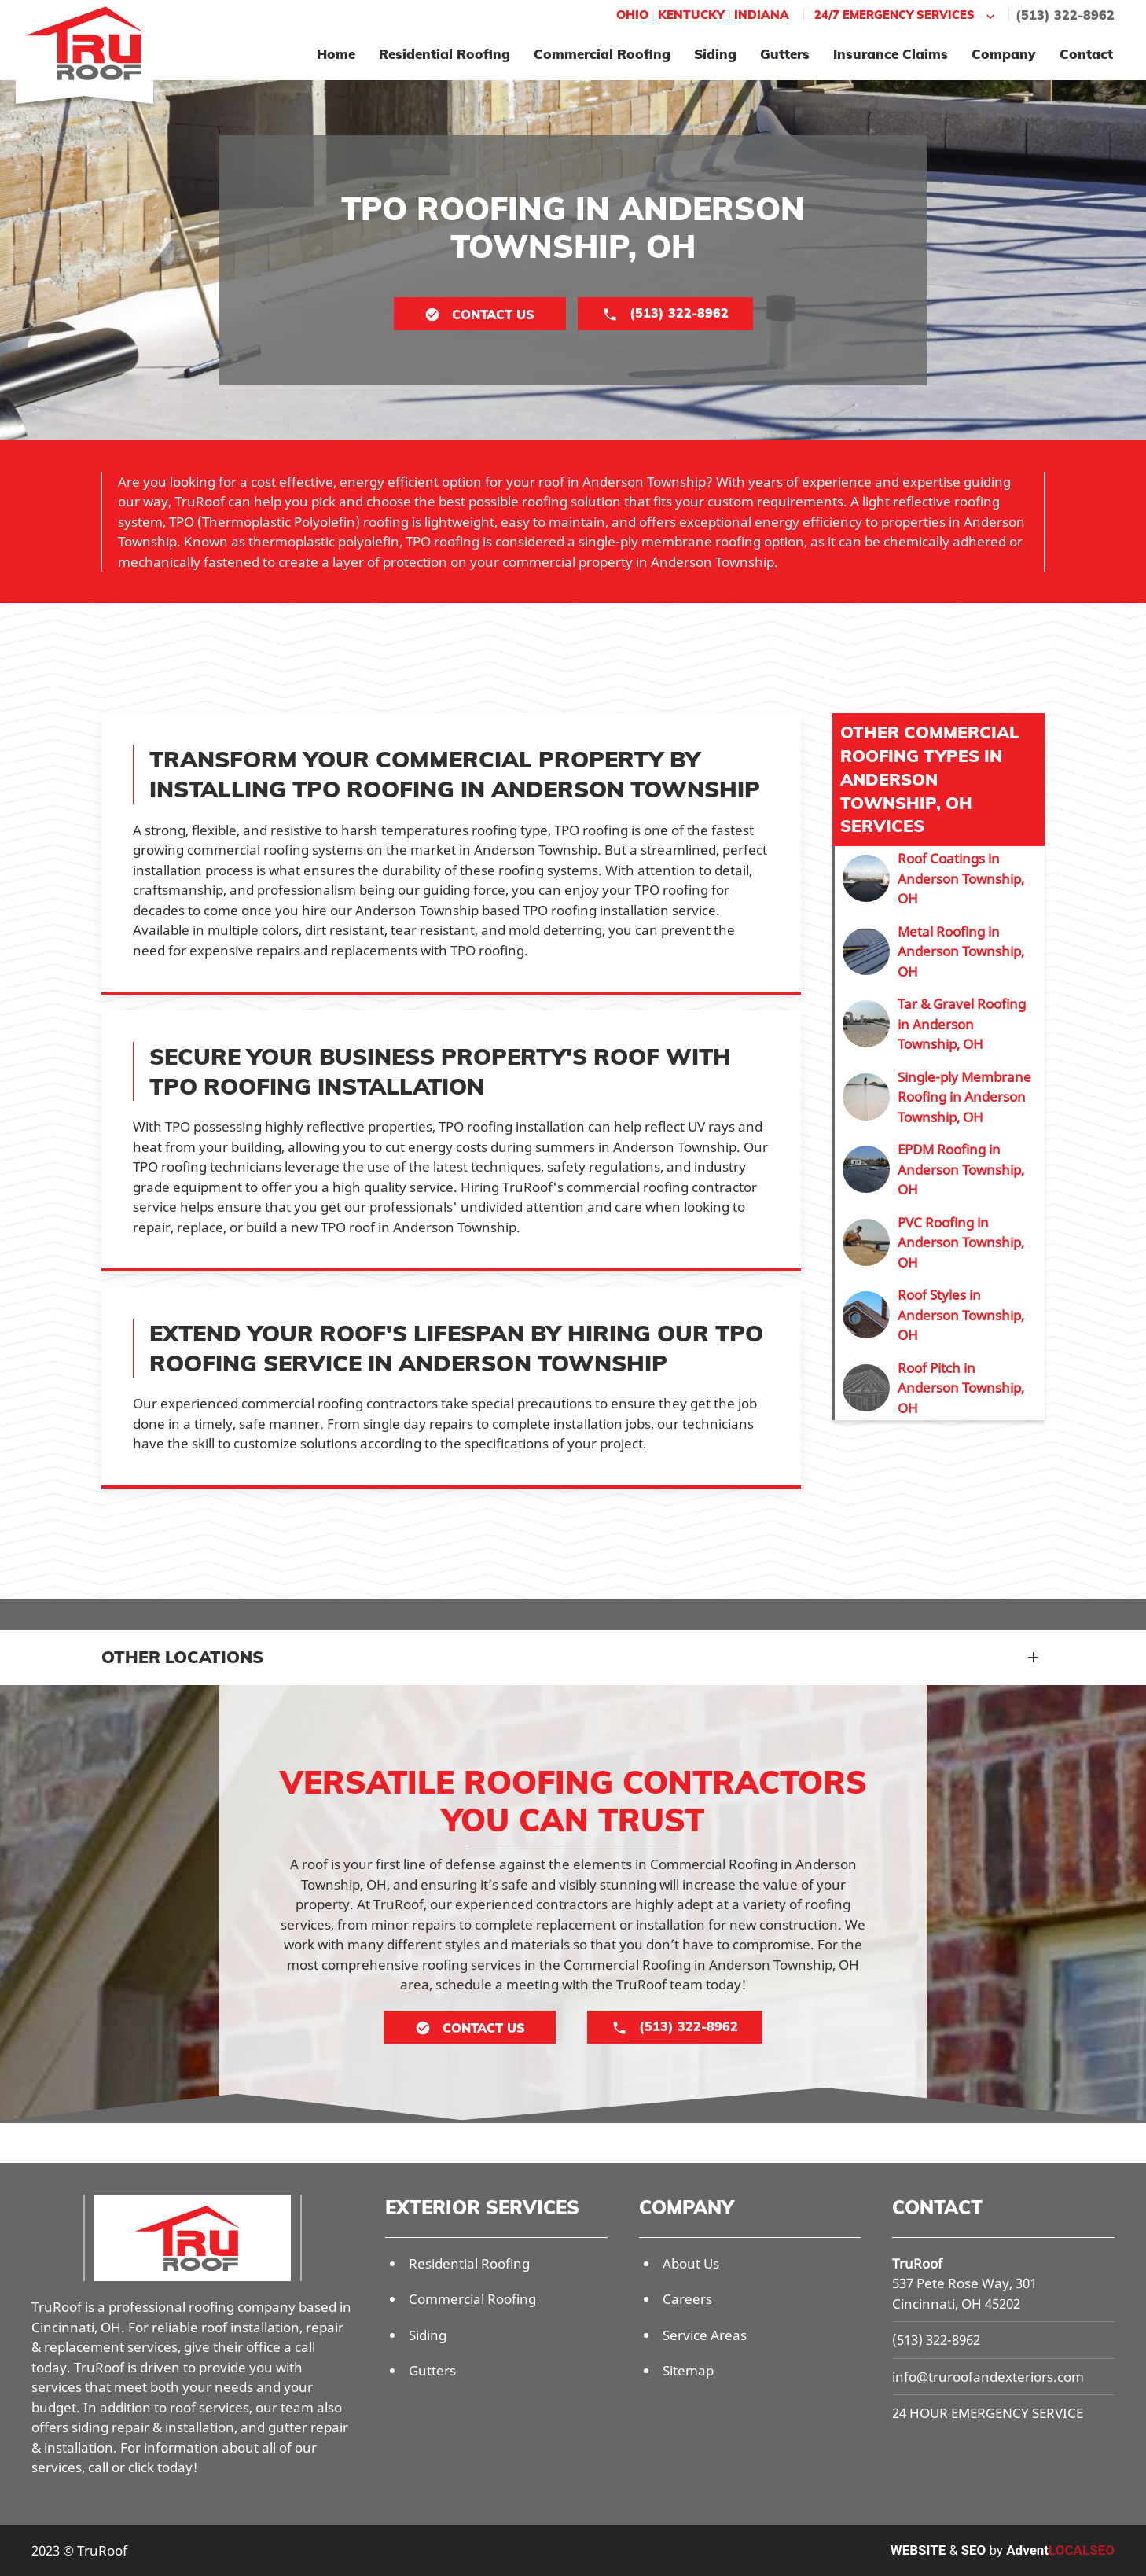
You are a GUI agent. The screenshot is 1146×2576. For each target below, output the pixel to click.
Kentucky (691, 14)
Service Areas (705, 2335)
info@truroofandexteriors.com (988, 2377)
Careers (687, 2299)
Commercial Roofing (602, 54)
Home (336, 54)
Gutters (785, 54)
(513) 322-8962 (1065, 15)
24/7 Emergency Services (906, 15)
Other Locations (182, 1657)
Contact (1086, 54)
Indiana (761, 14)
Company (1004, 54)
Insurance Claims (890, 54)
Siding (715, 54)
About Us (691, 2263)
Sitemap (688, 2370)
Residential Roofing (444, 54)
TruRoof (917, 2263)
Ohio (632, 14)
